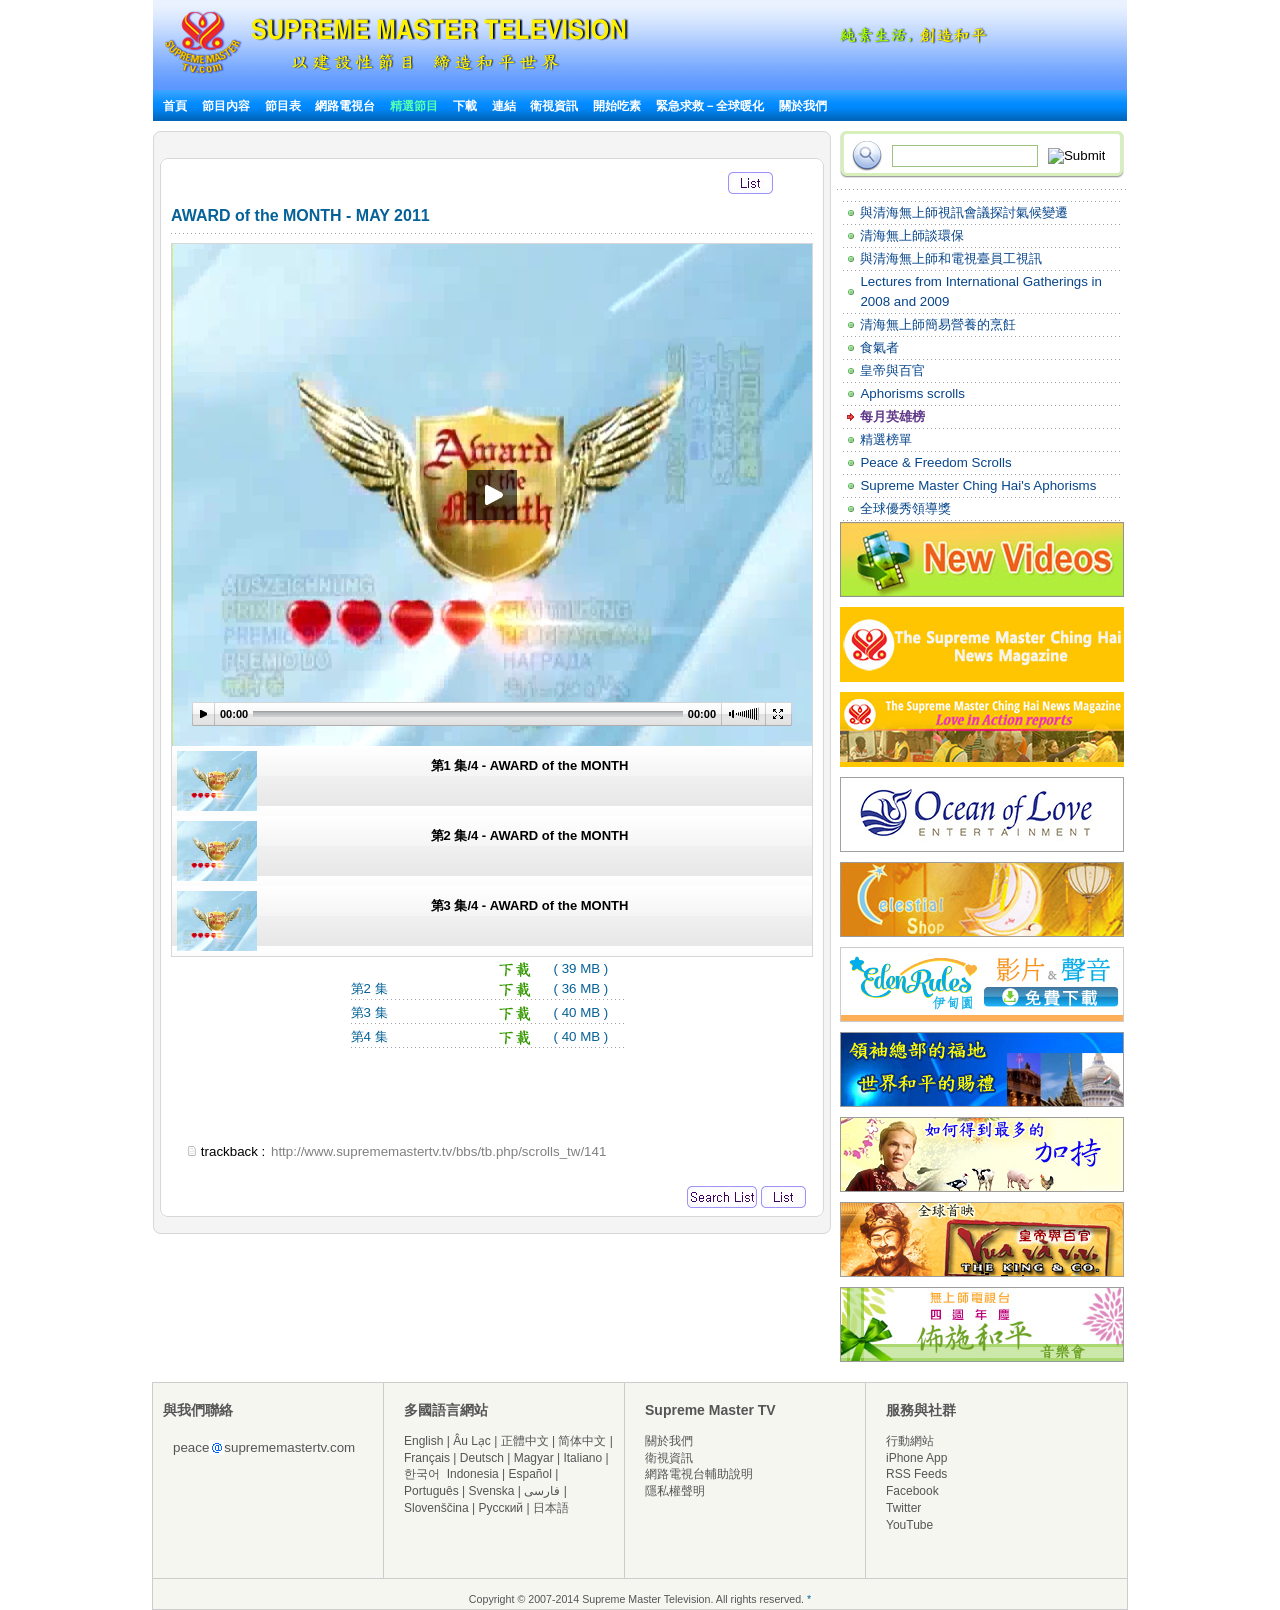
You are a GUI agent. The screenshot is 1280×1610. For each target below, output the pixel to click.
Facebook (912, 1491)
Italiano (582, 1458)
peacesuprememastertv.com (264, 1447)
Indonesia (473, 1474)
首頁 (175, 106)
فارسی (542, 1491)
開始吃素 (617, 106)
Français (427, 1458)
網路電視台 (346, 106)
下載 (465, 106)
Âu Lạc (472, 1441)
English (423, 1441)
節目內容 (226, 106)
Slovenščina (436, 1508)
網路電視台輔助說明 (699, 1474)
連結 (504, 106)
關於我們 (803, 106)
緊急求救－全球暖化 (710, 106)
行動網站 (910, 1441)
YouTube (909, 1525)
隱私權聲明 (675, 1491)
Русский (501, 1508)
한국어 (422, 1474)
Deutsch (482, 1458)
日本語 (551, 1508)
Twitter (903, 1508)
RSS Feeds (916, 1474)
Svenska (492, 1491)
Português (431, 1491)
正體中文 (525, 1441)
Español (530, 1474)
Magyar (534, 1458)
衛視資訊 (554, 106)
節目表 (283, 106)
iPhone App (916, 1458)
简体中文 (582, 1441)
